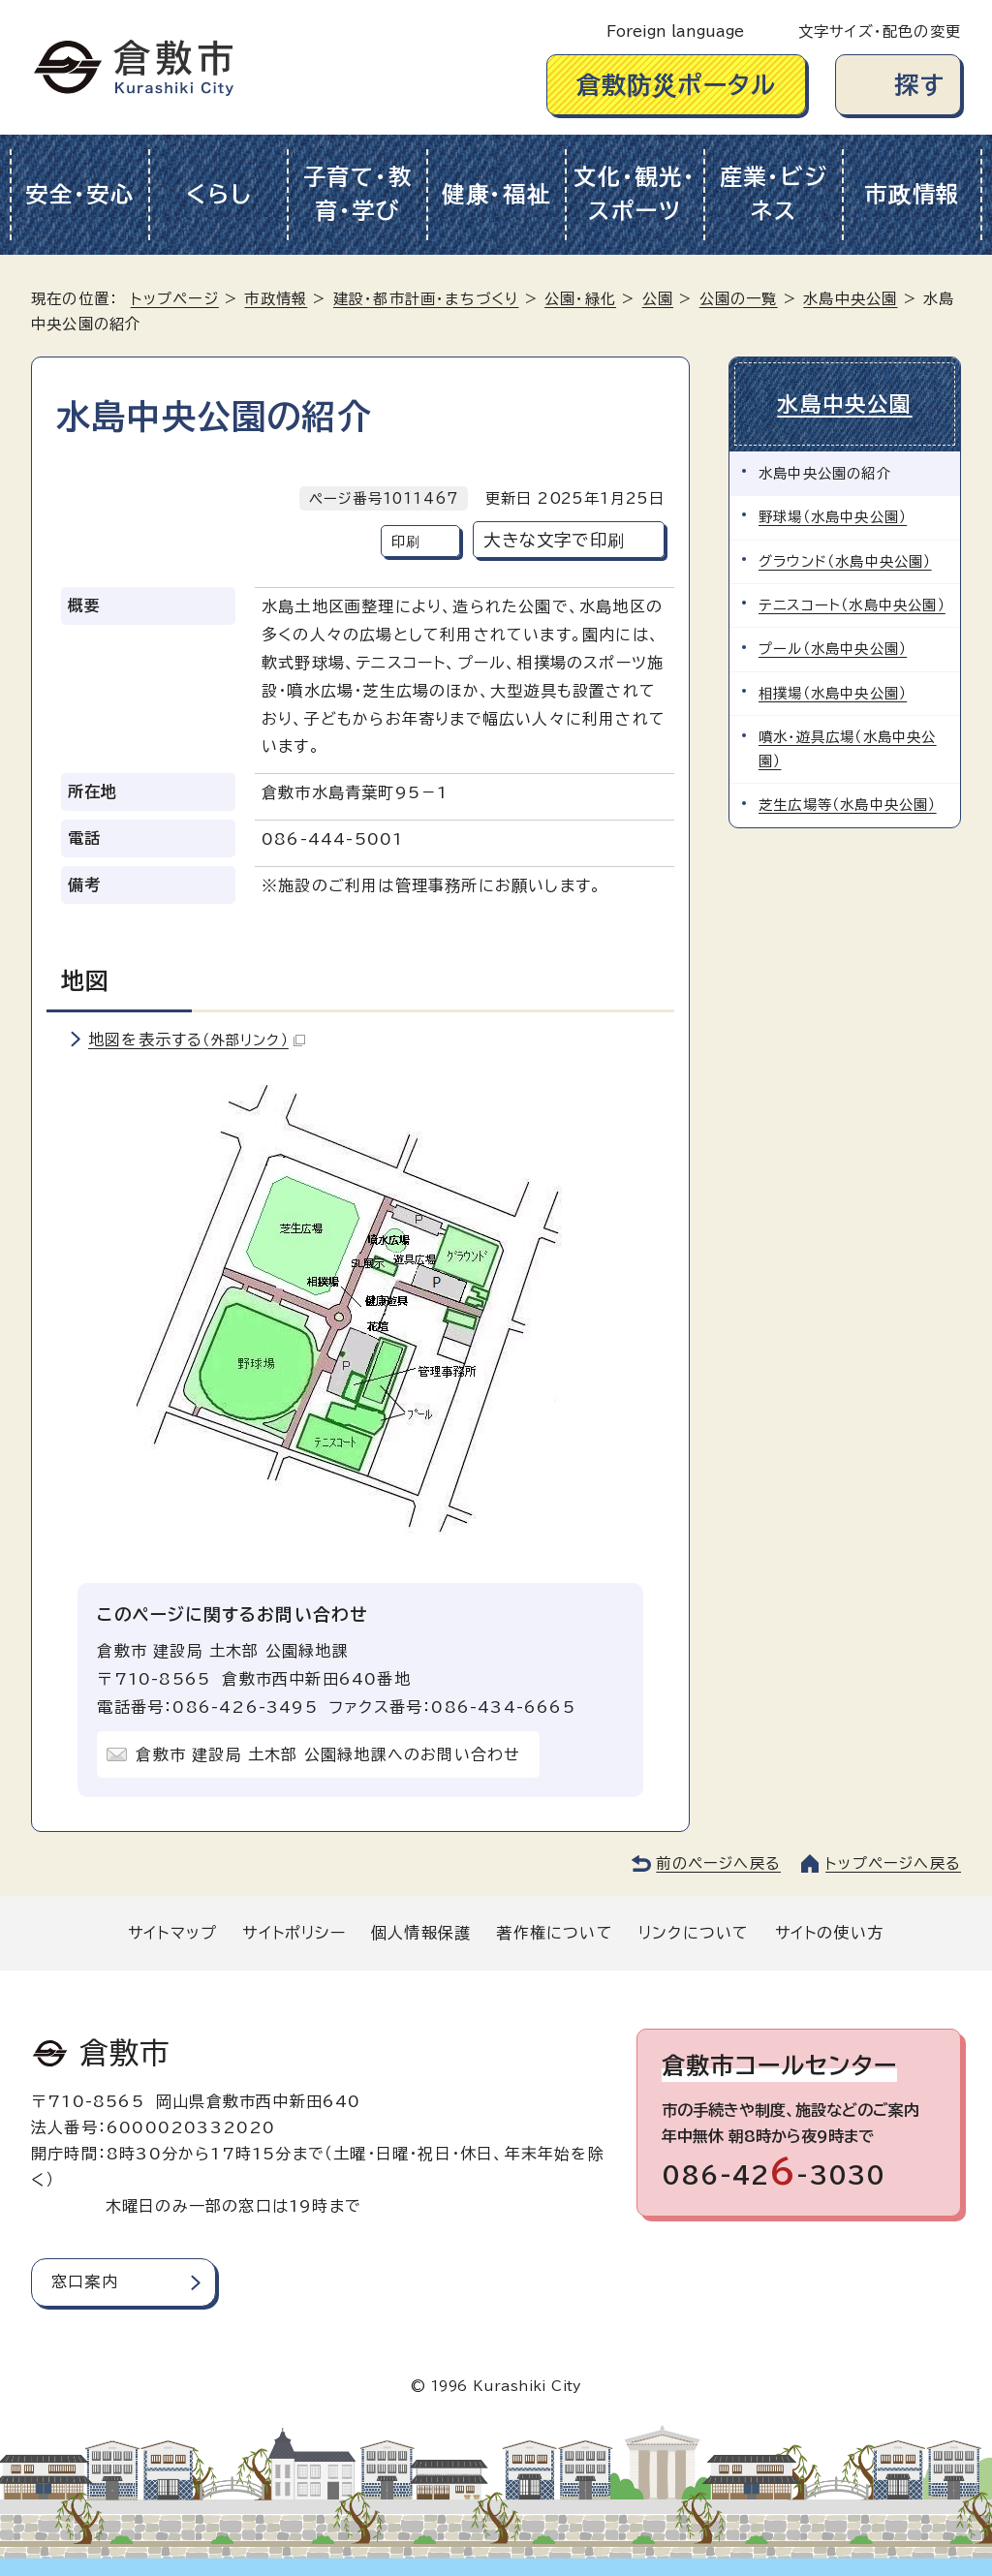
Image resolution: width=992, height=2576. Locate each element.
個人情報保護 (421, 1932)
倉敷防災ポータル (676, 85)
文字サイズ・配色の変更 (879, 31)
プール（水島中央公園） (833, 648)
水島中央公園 (850, 299)
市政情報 (912, 194)
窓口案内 (84, 2281)
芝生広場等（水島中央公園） (848, 804)
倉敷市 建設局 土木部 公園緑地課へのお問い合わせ (328, 1754)
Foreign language (675, 31)
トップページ (175, 299)
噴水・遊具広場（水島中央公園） (848, 748)
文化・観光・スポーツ (635, 194)
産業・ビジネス (774, 194)
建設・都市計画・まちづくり (426, 299)
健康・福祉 (496, 194)
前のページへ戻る (718, 1863)
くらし (218, 194)
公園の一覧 (738, 299)
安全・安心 (80, 194)
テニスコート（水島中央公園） (852, 605)
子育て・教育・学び (358, 194)
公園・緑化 (580, 299)
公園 (657, 299)
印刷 (405, 541)
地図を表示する (196, 1039)
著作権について (554, 1932)
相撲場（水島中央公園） (833, 693)
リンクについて (693, 1932)
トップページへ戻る (893, 1863)
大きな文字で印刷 (554, 540)
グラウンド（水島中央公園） (845, 561)
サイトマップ (172, 1932)
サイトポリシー (293, 1932)
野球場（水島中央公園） (833, 517)
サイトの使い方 (829, 1932)
